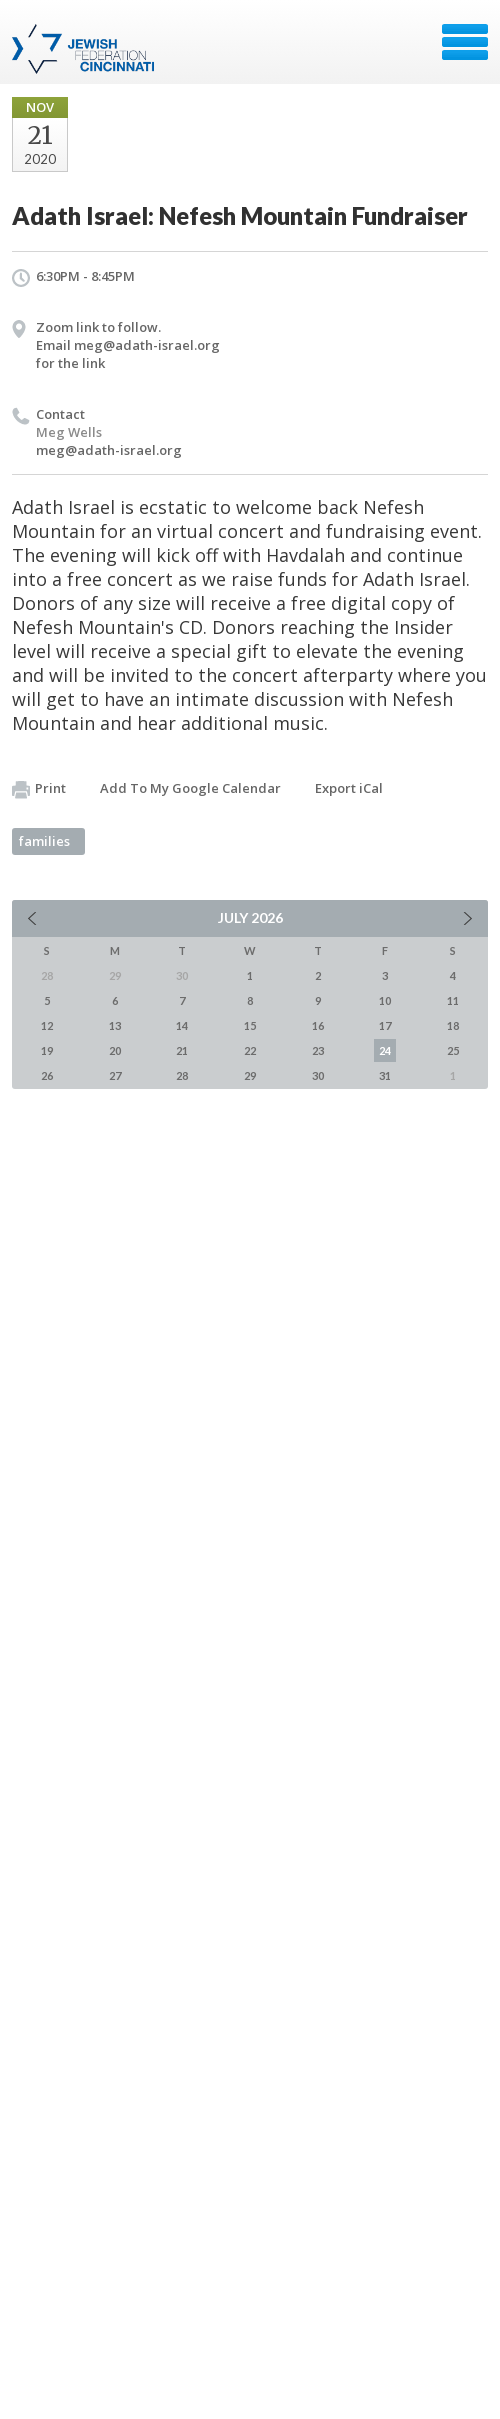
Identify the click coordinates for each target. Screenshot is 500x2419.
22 (250, 1050)
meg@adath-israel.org (109, 450)
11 (453, 1000)
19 (47, 1050)
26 (47, 1075)
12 (47, 1025)
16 (318, 1025)
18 (453, 1025)
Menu (465, 42)
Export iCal (349, 788)
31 (385, 1075)
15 (250, 1025)
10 (385, 1000)
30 (318, 1075)
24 (385, 1050)
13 (115, 1025)
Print (39, 789)
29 (250, 1075)
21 (182, 1050)
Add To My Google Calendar (190, 788)
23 (318, 1050)
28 (182, 1075)
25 (453, 1050)
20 (115, 1050)
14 (182, 1025)
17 (385, 1025)
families (44, 841)
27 (115, 1075)
